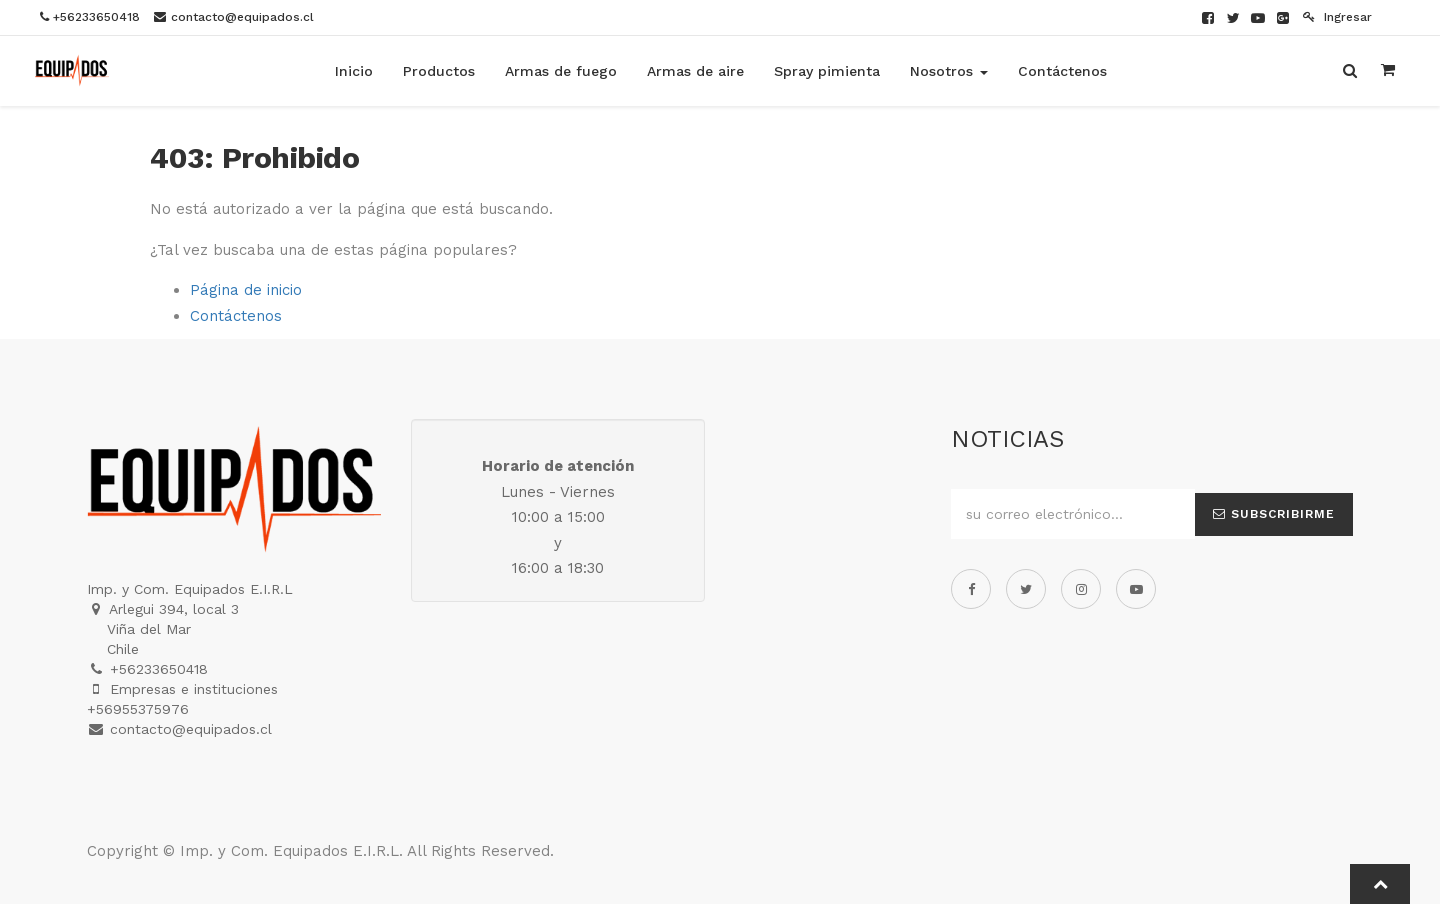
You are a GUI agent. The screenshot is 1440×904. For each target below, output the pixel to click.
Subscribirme (1274, 514)
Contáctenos (236, 316)
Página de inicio (246, 290)
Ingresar (1337, 17)
